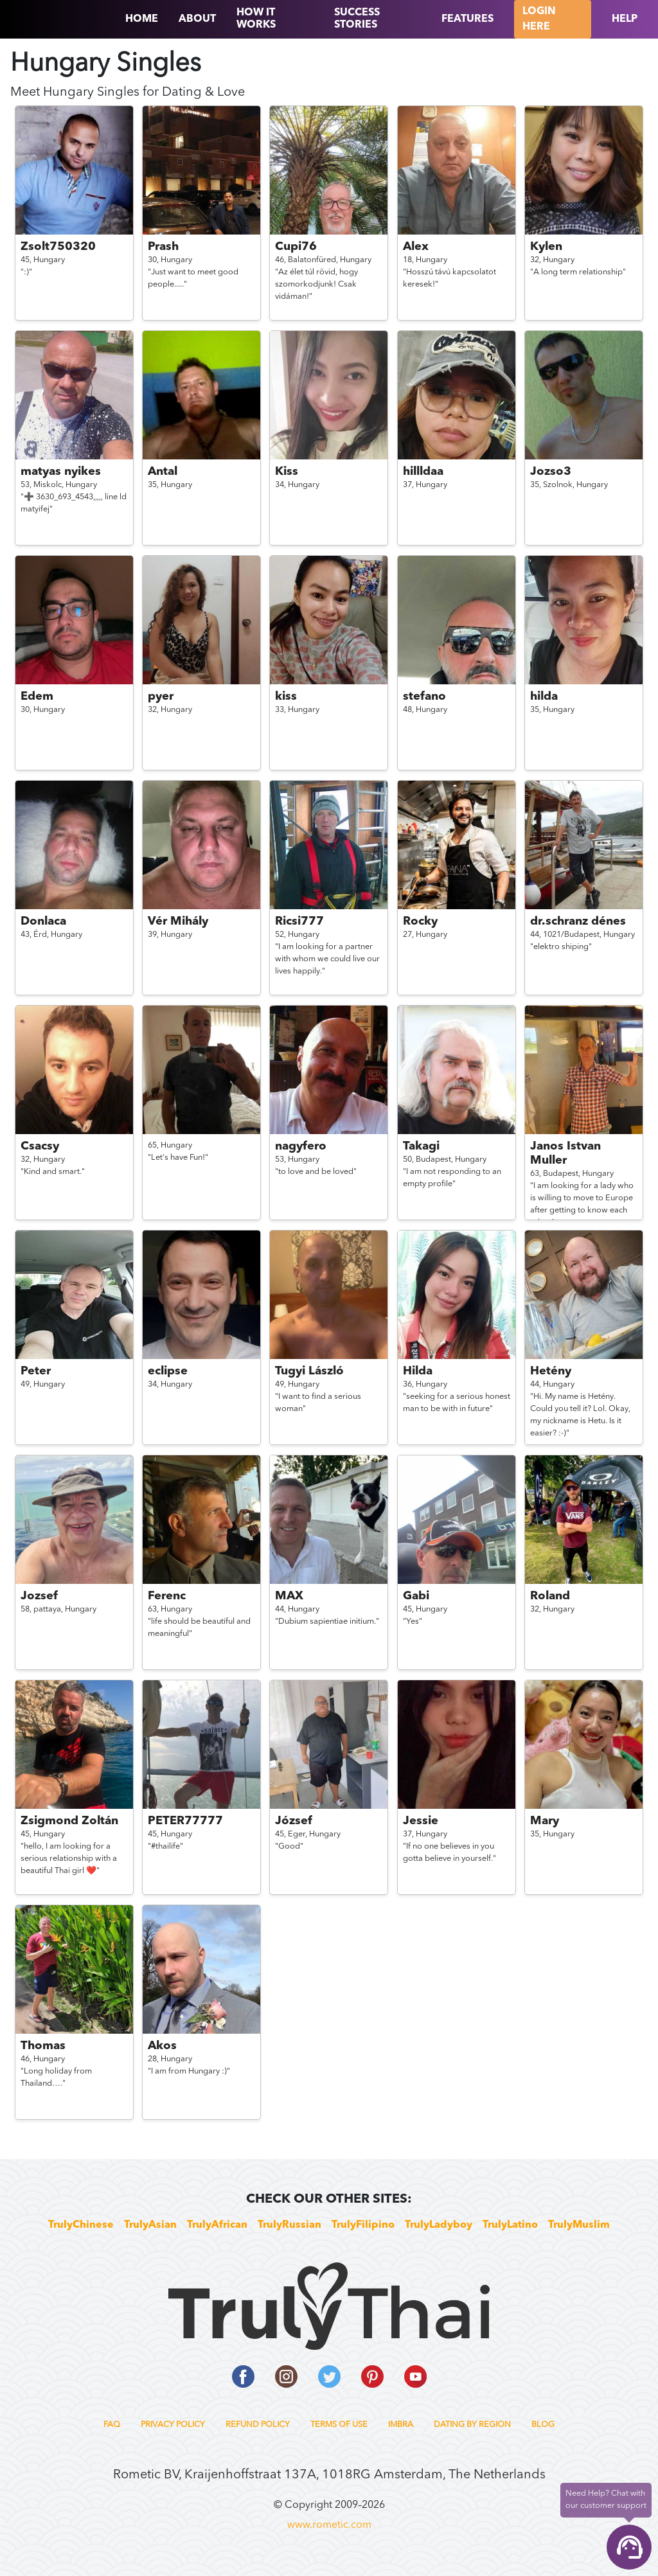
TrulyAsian (150, 2225)
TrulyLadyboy (438, 2225)
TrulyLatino (510, 2225)
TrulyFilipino (363, 2225)
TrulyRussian (289, 2225)
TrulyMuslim (579, 2225)
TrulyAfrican (217, 2225)
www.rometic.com (329, 2525)
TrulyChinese (81, 2225)
